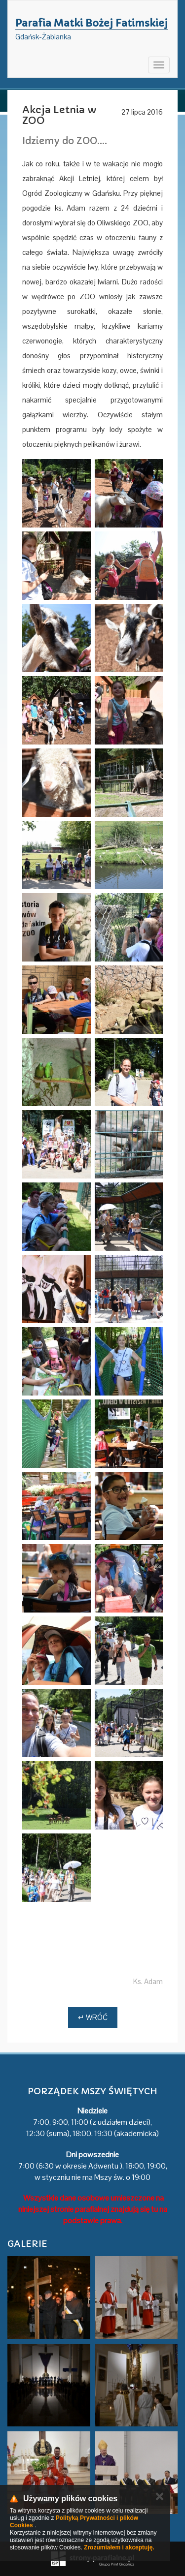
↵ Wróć (93, 2017)
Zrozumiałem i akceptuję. (119, 2547)
